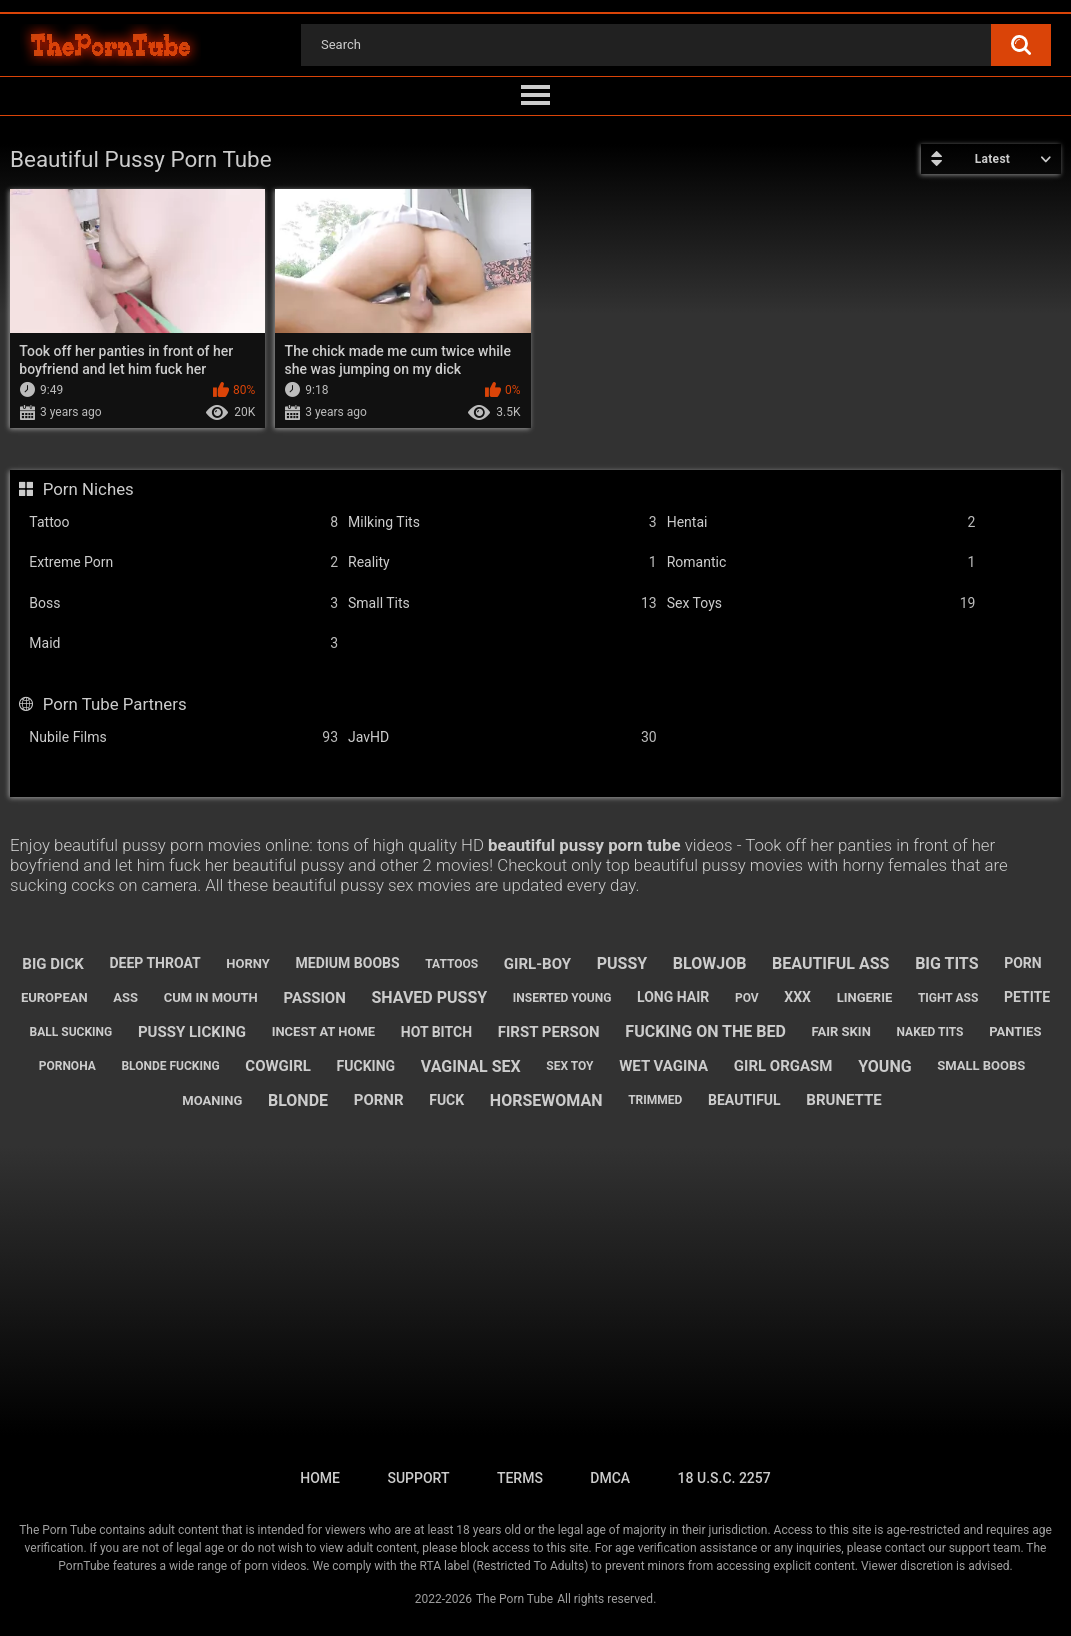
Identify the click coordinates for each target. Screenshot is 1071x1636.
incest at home (323, 1031)
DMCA (610, 1478)
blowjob (710, 963)
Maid (183, 643)
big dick (52, 964)
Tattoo (183, 522)
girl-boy (537, 964)
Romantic (821, 562)
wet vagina (663, 1066)
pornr (379, 1100)
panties (1015, 1031)
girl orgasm (783, 1066)
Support (418, 1478)
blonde (298, 1100)
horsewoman (546, 1100)
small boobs (981, 1065)
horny (248, 963)
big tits (946, 963)
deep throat (154, 963)
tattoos (451, 964)
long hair (673, 997)
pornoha (67, 1066)
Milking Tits (502, 522)
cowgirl (278, 1066)
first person (549, 1032)
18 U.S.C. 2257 (724, 1478)
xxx (797, 997)
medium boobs (348, 963)
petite (1027, 997)
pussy (622, 963)
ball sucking (71, 1032)
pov (747, 998)
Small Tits (502, 603)
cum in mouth (211, 997)
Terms (520, 1478)
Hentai (821, 522)
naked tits (930, 1032)
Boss (183, 603)
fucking (366, 1066)
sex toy (569, 1066)
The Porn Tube (514, 1599)
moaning (212, 1100)
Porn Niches (88, 489)
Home (320, 1478)
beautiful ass (830, 963)
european (54, 997)
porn (1023, 963)
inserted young (562, 998)
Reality (502, 562)
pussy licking (192, 1032)
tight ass (948, 998)
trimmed (655, 1100)
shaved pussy (429, 997)
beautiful (744, 1100)
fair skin (841, 1031)
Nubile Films (183, 737)
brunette (843, 1100)
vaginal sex (471, 1066)
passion (314, 998)
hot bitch (436, 1032)
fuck (446, 1100)
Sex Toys (821, 603)
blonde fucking (170, 1066)
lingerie (865, 997)
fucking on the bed (705, 1031)
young (884, 1066)
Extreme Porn (183, 562)
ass (125, 997)
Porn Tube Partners (115, 704)
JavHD (502, 737)
